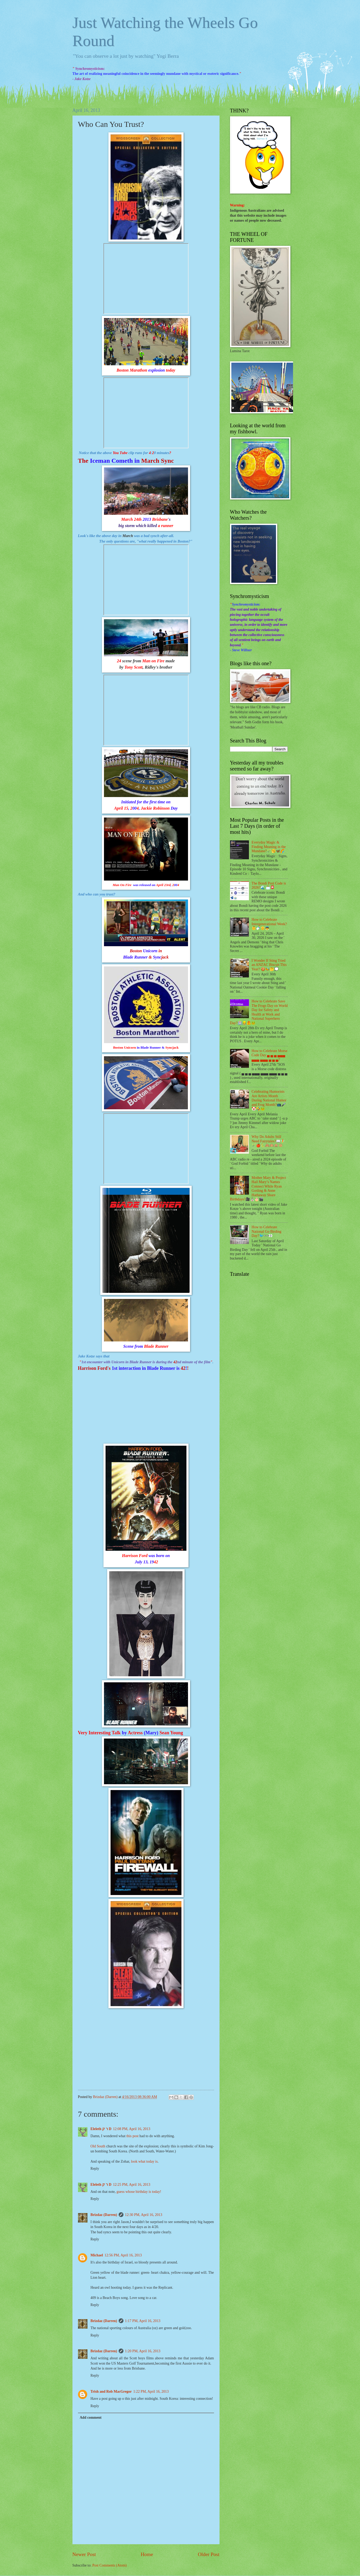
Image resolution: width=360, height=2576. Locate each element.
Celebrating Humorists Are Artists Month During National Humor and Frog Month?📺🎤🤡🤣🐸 (269, 1100)
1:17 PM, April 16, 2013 (142, 2321)
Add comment (90, 2417)
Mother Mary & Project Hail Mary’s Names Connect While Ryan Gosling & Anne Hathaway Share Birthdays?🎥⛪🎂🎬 (258, 1188)
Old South (98, 2146)
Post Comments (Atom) (109, 2565)
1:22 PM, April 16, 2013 (151, 2391)
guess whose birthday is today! (139, 2192)
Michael (97, 2255)
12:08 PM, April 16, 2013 (131, 2129)
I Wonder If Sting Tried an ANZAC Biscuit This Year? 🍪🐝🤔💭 (269, 965)
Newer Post (84, 2554)
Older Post (208, 2554)
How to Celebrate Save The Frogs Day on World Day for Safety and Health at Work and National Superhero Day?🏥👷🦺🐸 (259, 1012)
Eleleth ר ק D (101, 2129)
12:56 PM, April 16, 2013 (123, 2255)
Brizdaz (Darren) (104, 2215)
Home (147, 2554)
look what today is (144, 2161)
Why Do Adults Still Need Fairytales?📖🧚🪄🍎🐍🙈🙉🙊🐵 (268, 1141)
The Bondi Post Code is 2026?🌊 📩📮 (269, 885)
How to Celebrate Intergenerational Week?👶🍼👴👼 (269, 924)
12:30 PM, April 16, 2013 (143, 2215)
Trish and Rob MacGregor (111, 2391)
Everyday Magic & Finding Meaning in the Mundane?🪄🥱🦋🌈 (269, 846)
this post (132, 2136)
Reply (95, 2169)
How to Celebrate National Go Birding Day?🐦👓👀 (266, 1231)
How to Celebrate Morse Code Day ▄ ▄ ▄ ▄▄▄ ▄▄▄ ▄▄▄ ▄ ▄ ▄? (269, 1055)
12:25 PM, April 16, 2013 (131, 2185)
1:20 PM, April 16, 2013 (142, 2351)
